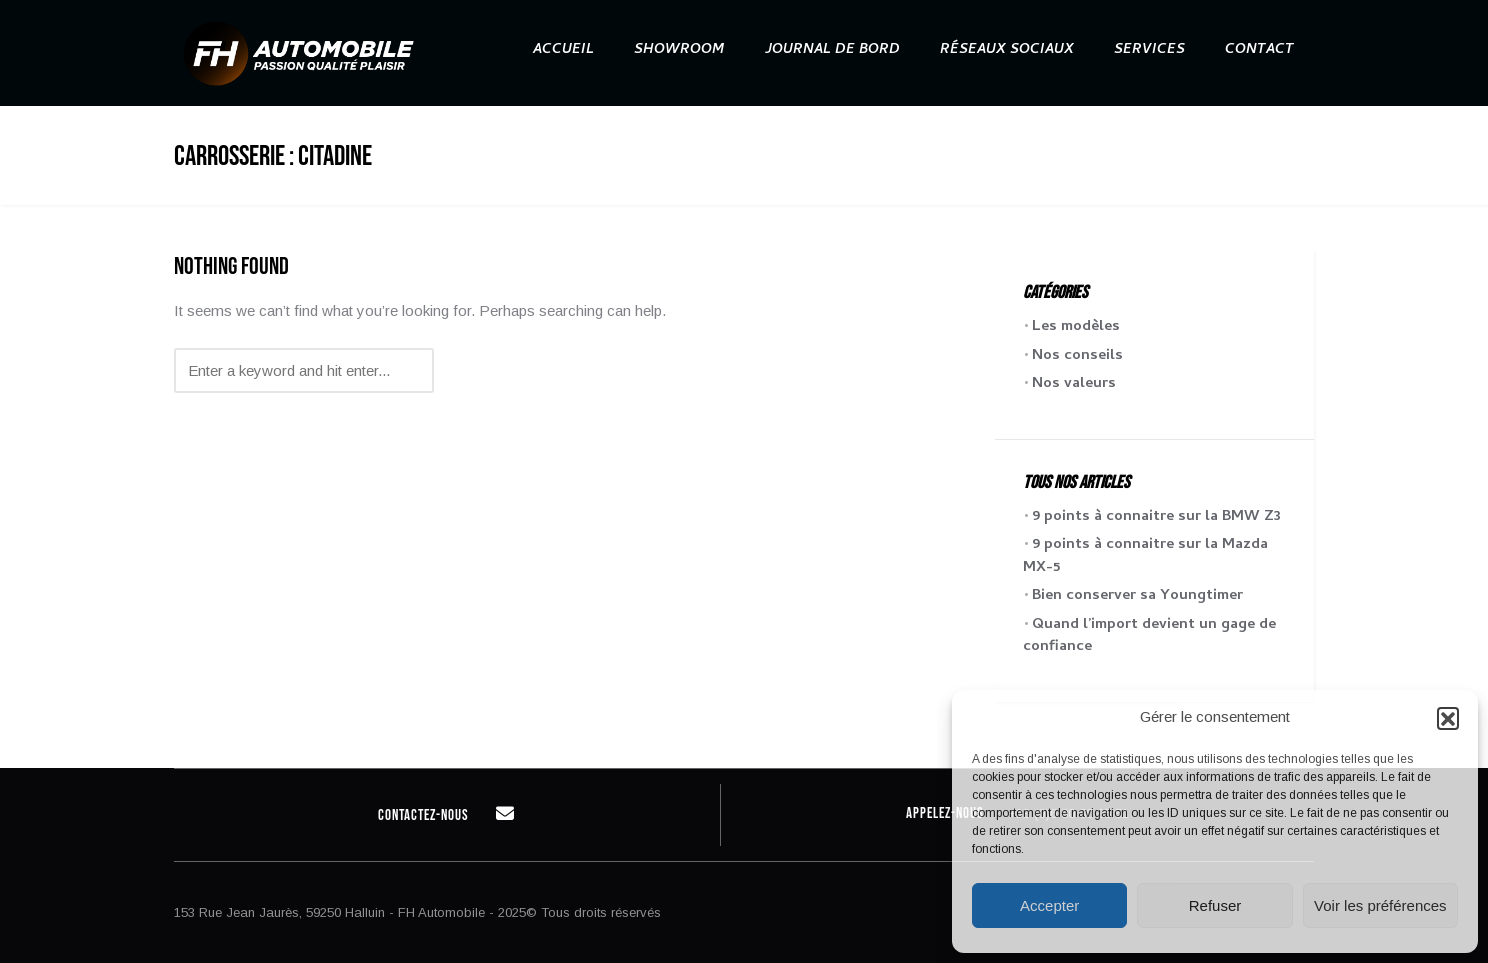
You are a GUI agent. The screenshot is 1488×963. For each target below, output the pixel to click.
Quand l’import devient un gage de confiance (1149, 636)
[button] (1448, 718)
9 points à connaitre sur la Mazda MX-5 (1145, 556)
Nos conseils (1077, 356)
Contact (1259, 50)
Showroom (679, 50)
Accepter (1049, 905)
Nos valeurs (1074, 384)
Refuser (1215, 905)
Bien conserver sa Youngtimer (1137, 596)
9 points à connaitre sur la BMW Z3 (1156, 517)
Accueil (563, 50)
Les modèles (1076, 327)
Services (1149, 50)
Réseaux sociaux (1007, 50)
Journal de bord (832, 50)
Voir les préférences (1380, 905)
